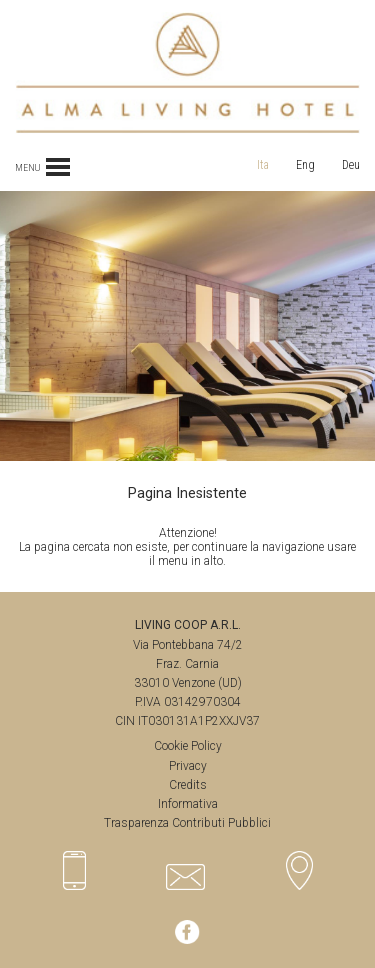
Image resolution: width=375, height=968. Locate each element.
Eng (305, 165)
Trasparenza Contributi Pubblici (187, 823)
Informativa (188, 804)
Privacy (188, 766)
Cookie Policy (188, 746)
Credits (188, 785)
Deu (351, 165)
